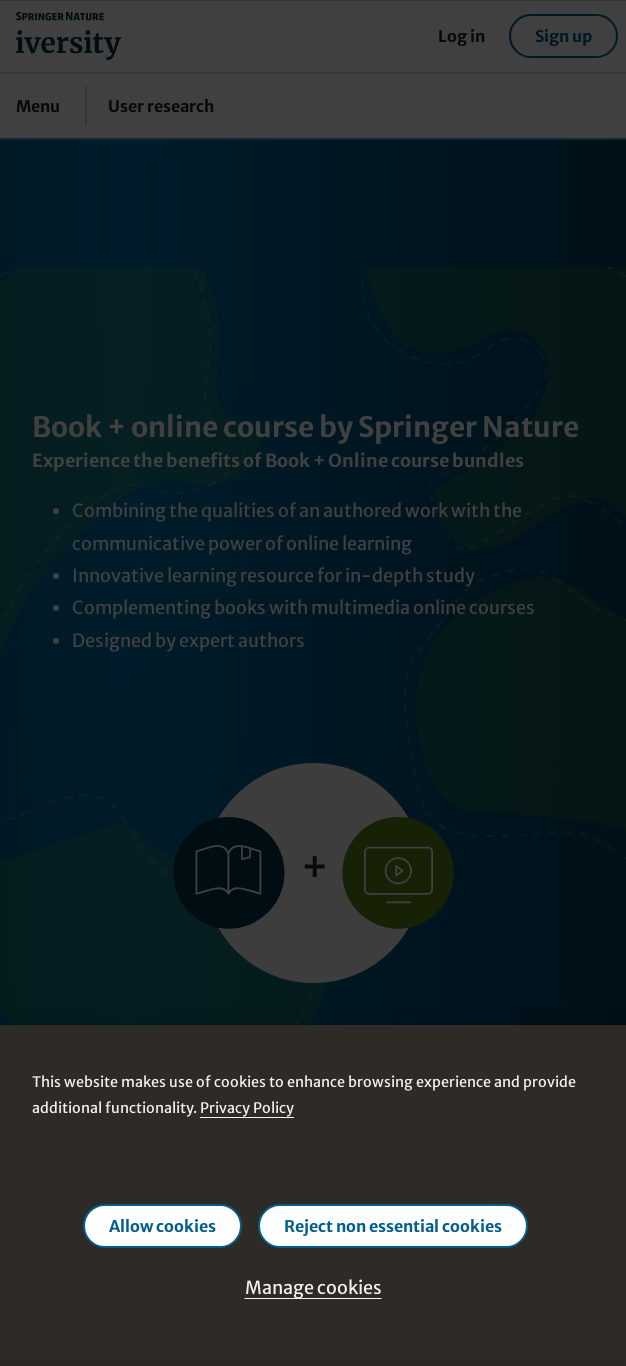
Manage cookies (313, 1287)
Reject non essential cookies (393, 1226)
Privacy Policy (247, 1108)
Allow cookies (162, 1226)
